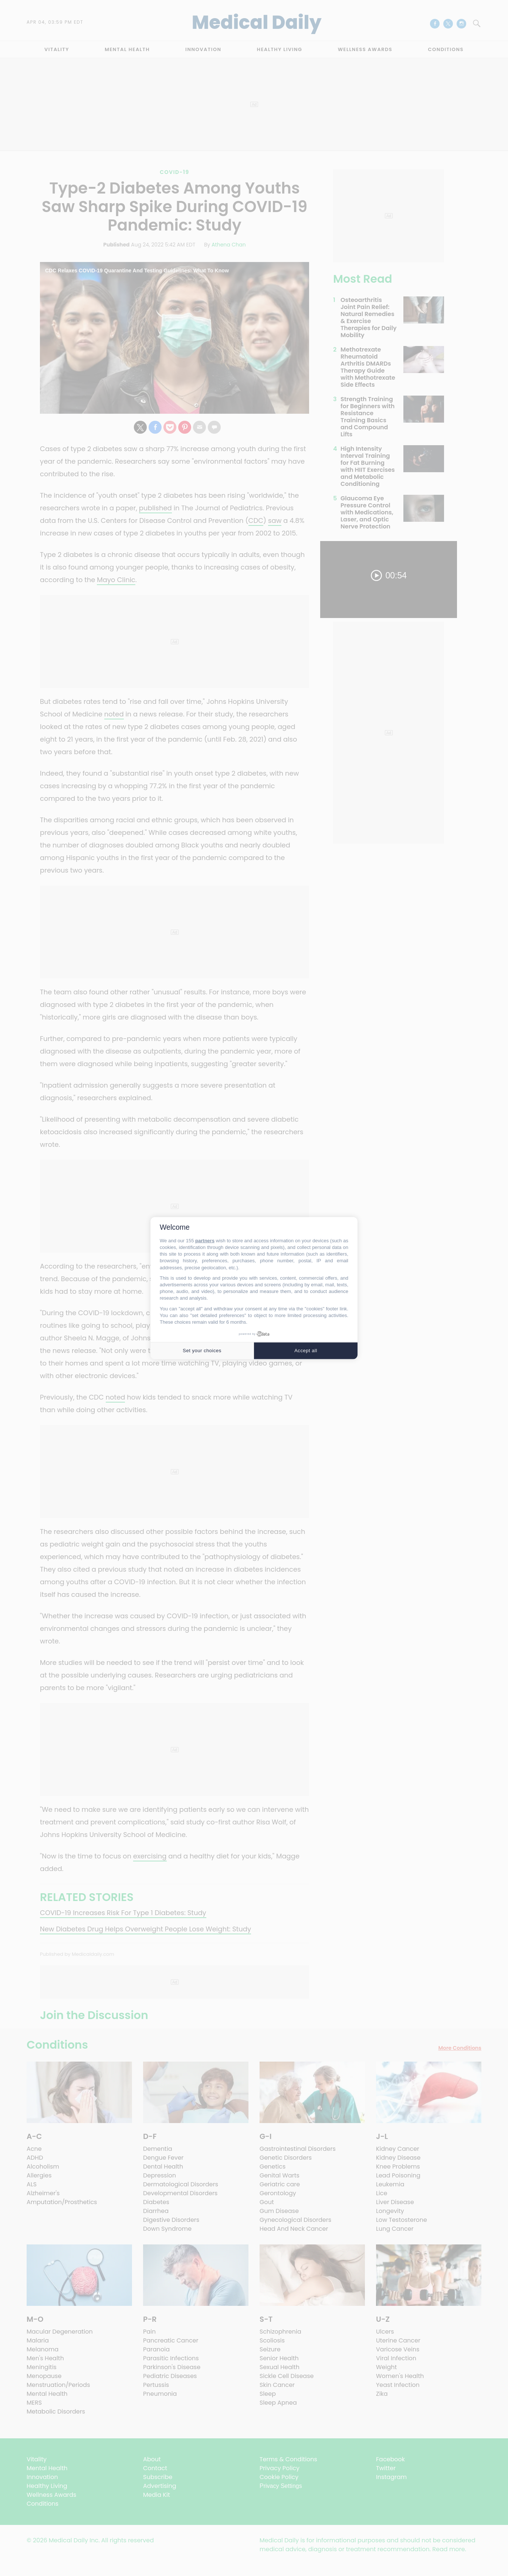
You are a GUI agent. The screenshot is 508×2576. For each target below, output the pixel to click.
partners (204, 1240)
